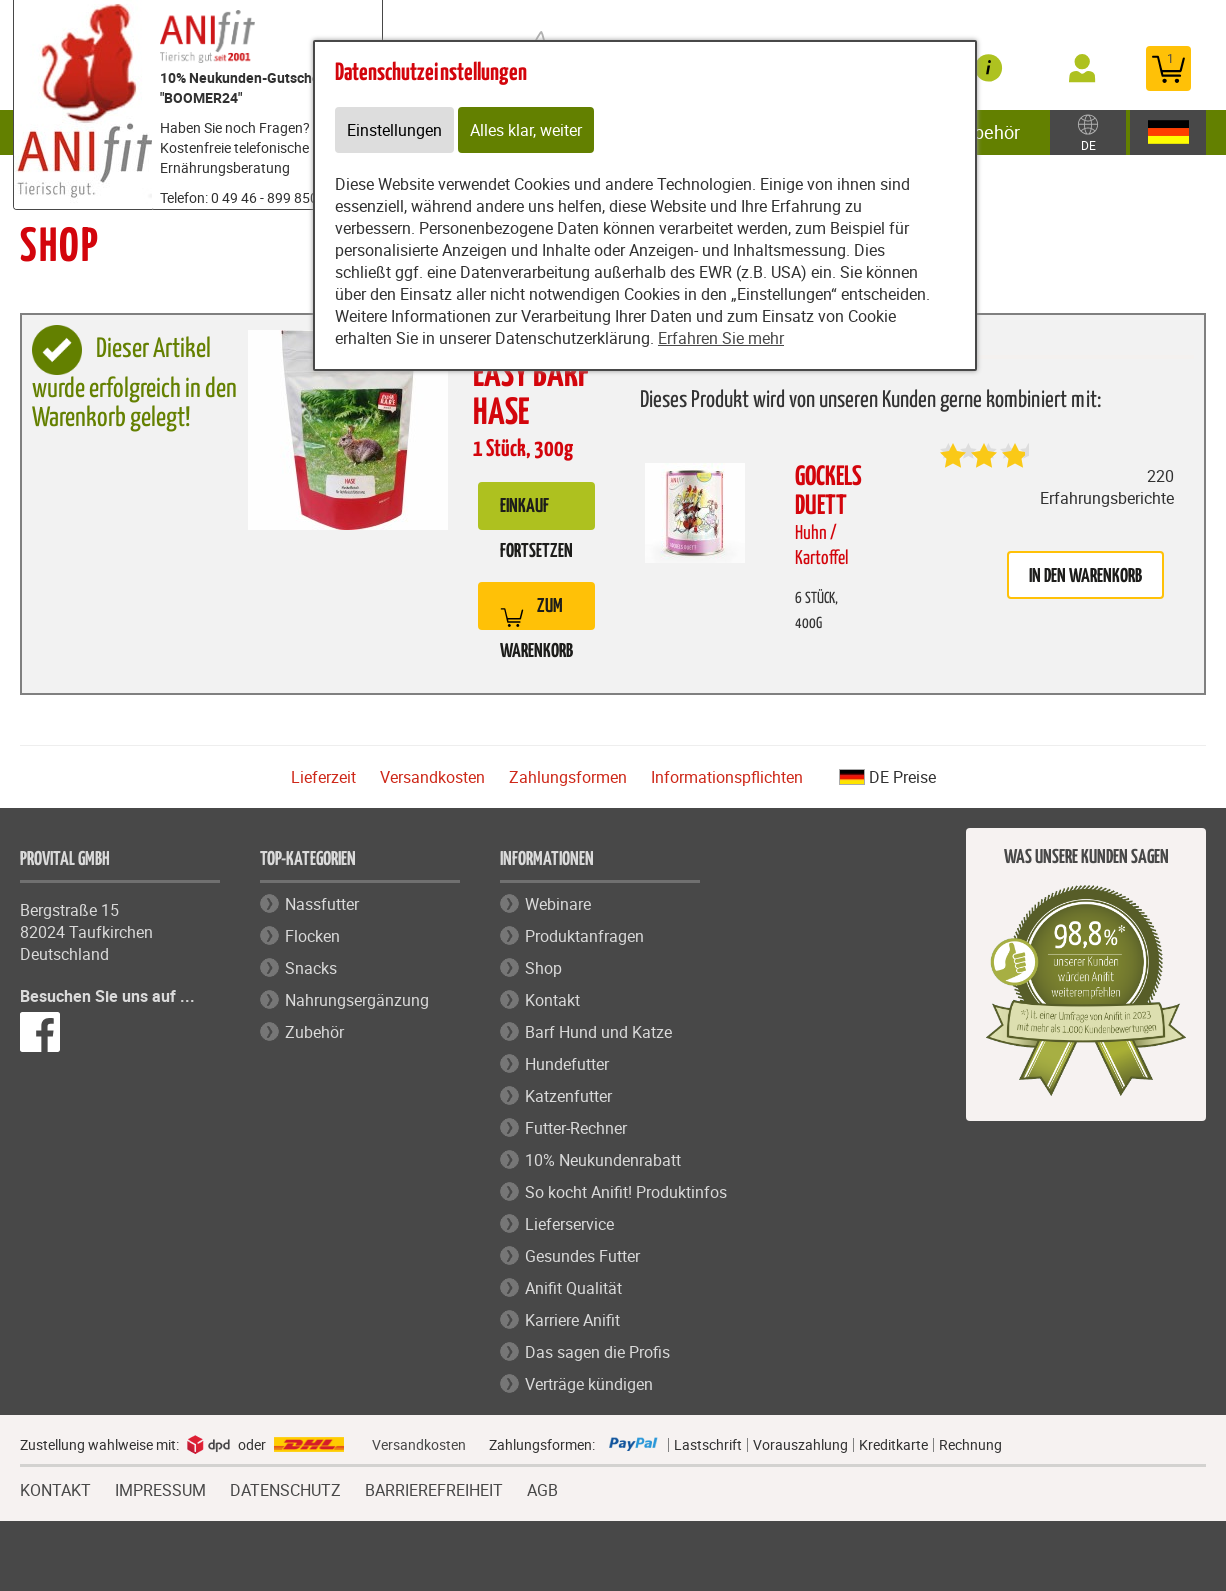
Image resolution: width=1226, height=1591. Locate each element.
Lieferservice (569, 1224)
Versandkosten (432, 777)
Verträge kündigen (589, 1384)
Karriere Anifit (572, 1320)
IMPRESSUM (160, 1488)
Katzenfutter (568, 1096)
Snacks (311, 968)
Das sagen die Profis (597, 1352)
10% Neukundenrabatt (603, 1160)
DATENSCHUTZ (285, 1488)
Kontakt (552, 1000)
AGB (542, 1490)
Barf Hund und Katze (598, 1032)
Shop (543, 968)
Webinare (558, 904)
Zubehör (986, 132)
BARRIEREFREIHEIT (434, 1488)
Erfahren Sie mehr (721, 338)
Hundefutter (567, 1064)
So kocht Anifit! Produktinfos (626, 1192)
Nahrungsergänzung (357, 1000)
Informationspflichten (727, 777)
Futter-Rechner (576, 1128)
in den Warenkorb (1085, 576)
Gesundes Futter (582, 1256)
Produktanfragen (584, 936)
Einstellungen (394, 130)
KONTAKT (55, 1488)
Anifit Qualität (573, 1288)
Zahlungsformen (568, 777)
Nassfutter (322, 904)
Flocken (312, 936)
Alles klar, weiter (526, 130)
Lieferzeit (323, 777)
